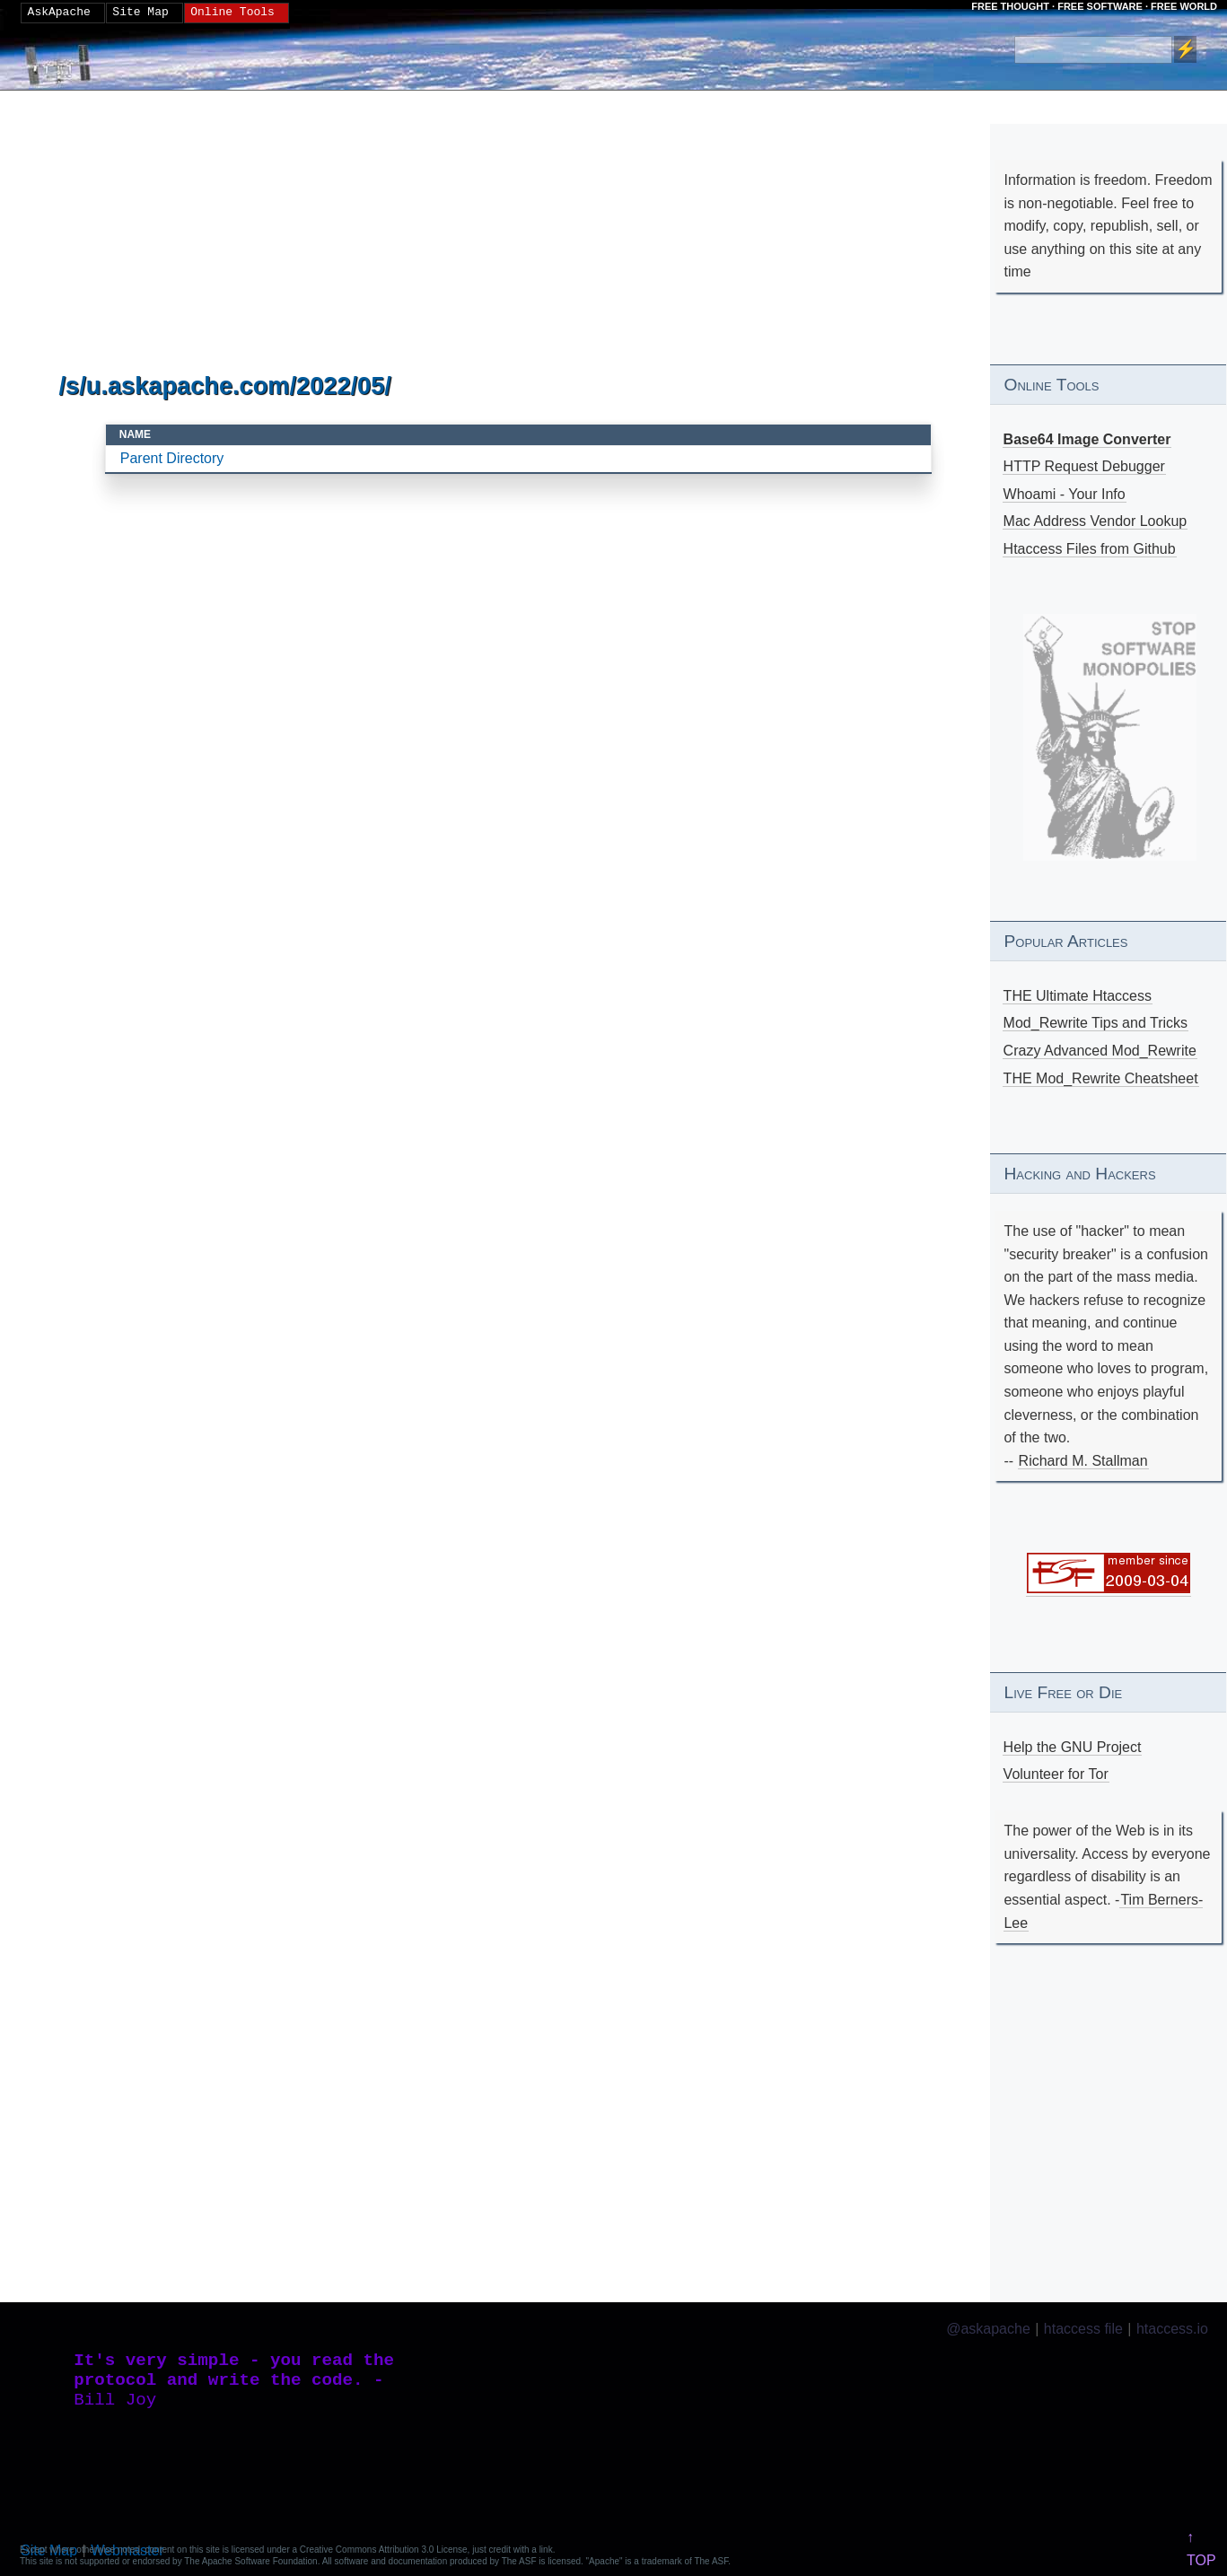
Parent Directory (172, 458)
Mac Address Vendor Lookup (1096, 521)
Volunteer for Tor (1056, 1774)
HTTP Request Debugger (1084, 466)
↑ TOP (1201, 2548)
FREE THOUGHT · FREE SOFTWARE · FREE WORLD (1094, 6)
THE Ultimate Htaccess (1078, 995)
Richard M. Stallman (1083, 1460)
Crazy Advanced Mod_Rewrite (1100, 1050)
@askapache (988, 2328)
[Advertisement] (518, 232)
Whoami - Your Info (1065, 494)
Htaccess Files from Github (1090, 548)
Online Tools (232, 12)
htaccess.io (1172, 2328)
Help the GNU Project (1073, 1747)
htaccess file (1083, 2328)
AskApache (59, 12)
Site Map (140, 12)
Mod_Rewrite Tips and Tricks (1096, 1022)
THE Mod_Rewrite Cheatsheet (1101, 1078)
